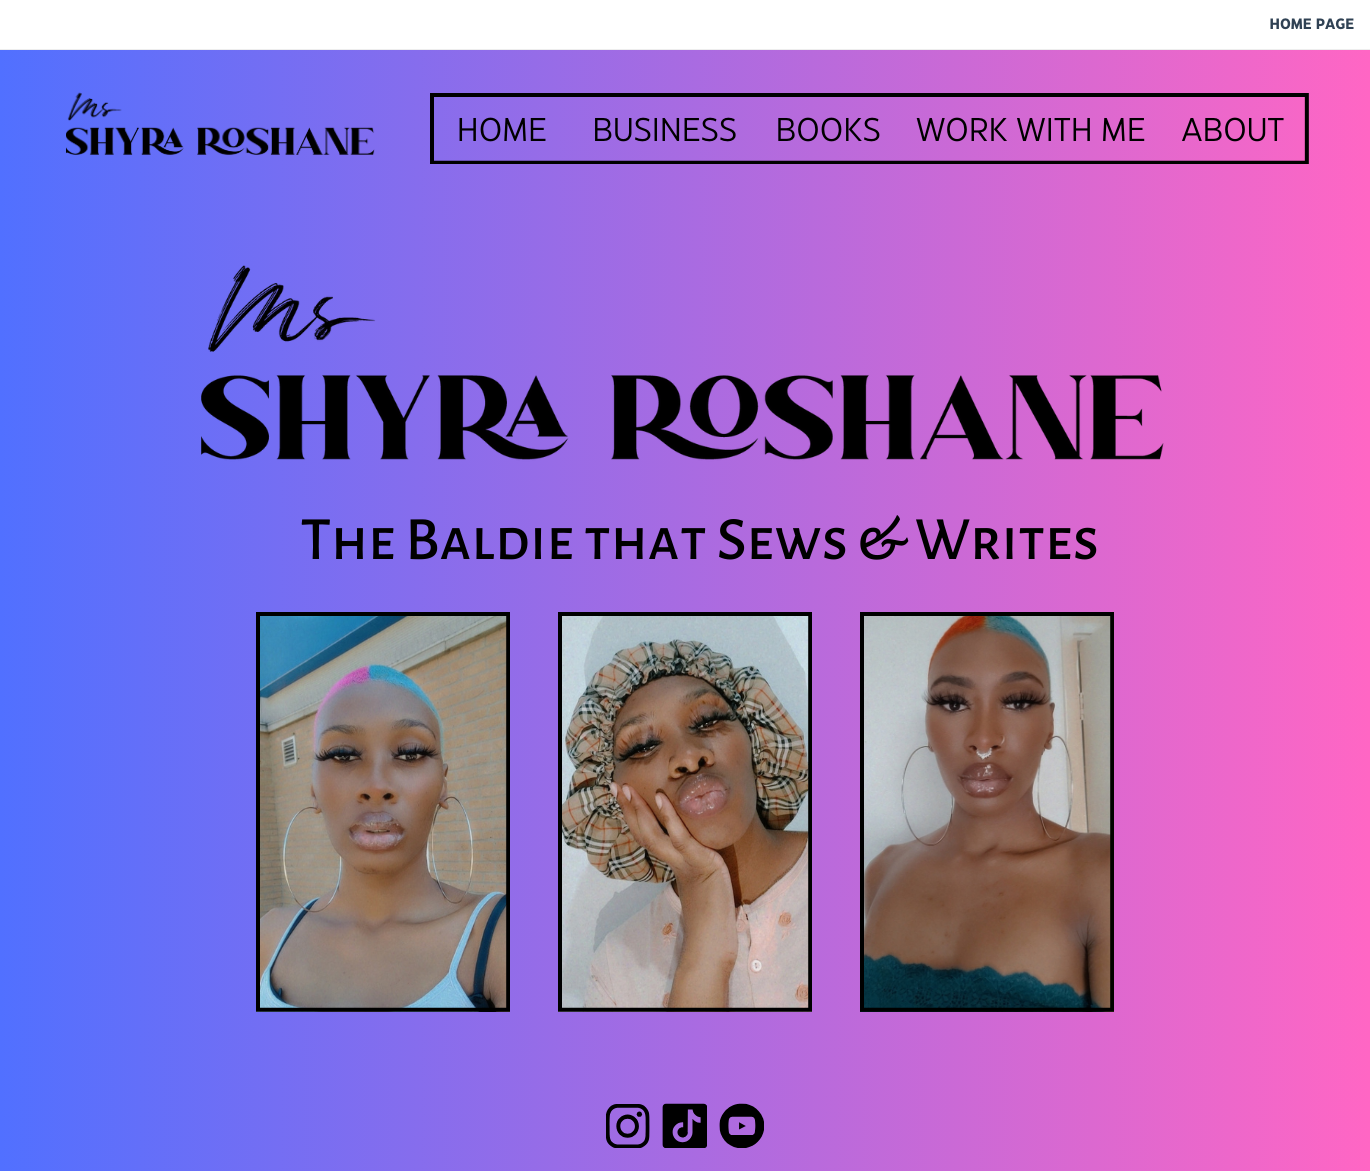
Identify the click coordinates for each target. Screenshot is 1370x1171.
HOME (502, 132)
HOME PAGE (1312, 25)
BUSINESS (664, 132)
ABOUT (1232, 132)
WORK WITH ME (1031, 132)
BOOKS (828, 132)
